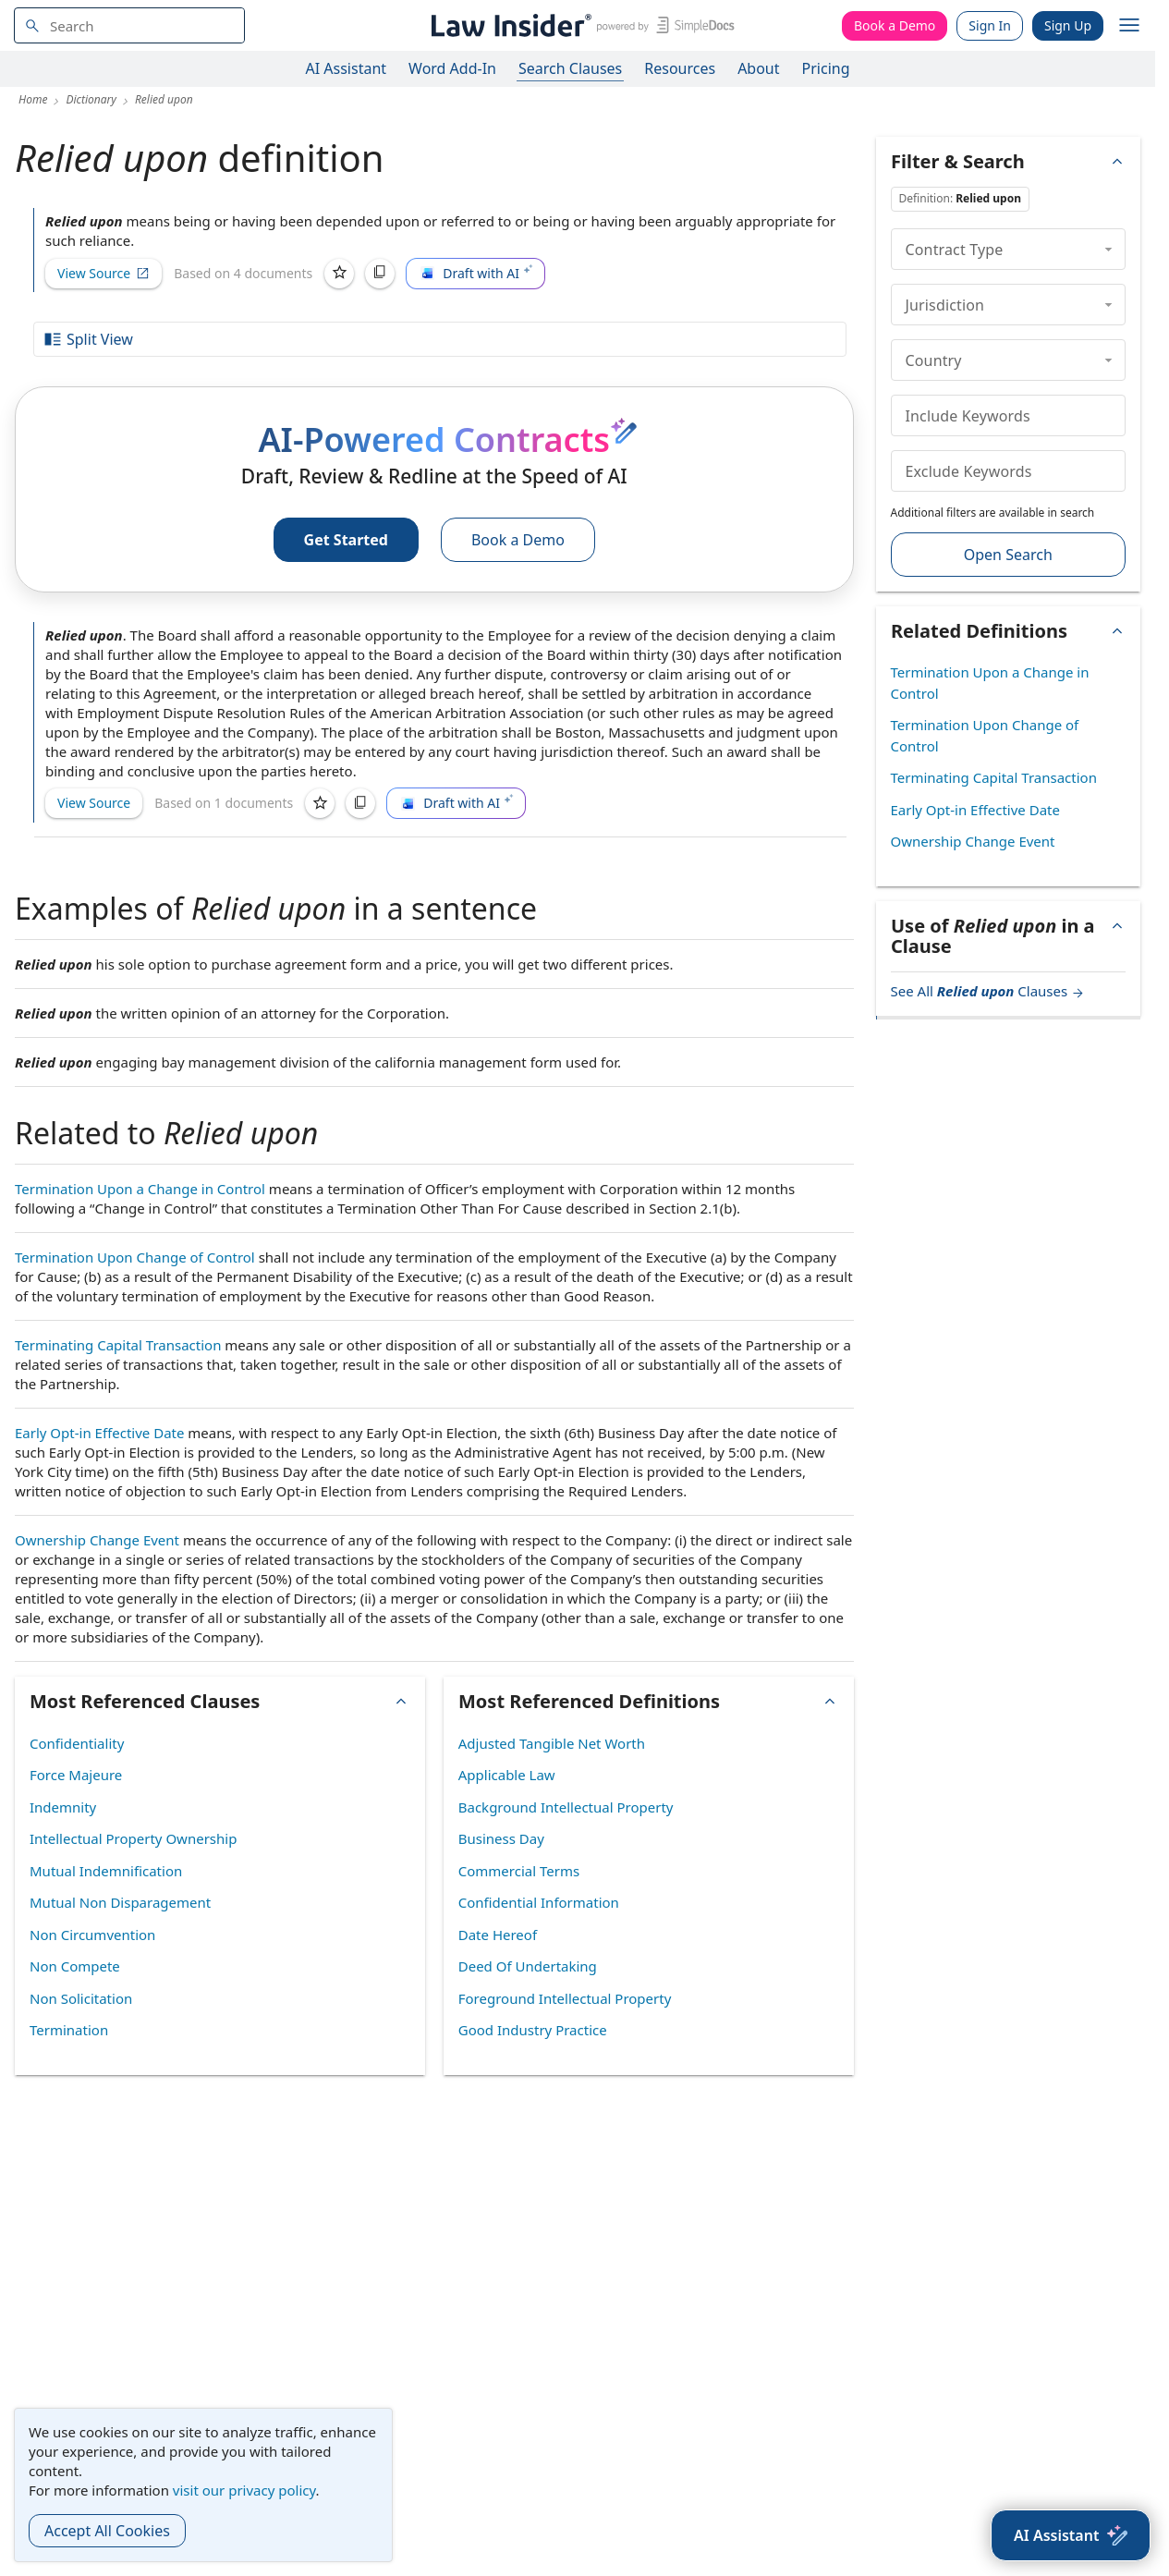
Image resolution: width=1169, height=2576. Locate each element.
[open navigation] (1129, 26)
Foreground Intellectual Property (565, 1998)
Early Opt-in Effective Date (99, 1432)
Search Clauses (570, 68)
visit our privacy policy (244, 2490)
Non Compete (75, 1966)
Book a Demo (894, 25)
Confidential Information (538, 1902)
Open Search (1008, 554)
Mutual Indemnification (106, 1871)
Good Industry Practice (532, 2030)
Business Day (501, 1838)
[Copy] (380, 273)
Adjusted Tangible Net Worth (551, 1743)
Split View (88, 339)
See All (988, 991)
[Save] (339, 273)
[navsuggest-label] (129, 25)
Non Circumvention (92, 1934)
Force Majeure (76, 1774)
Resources (679, 68)
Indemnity (63, 1807)
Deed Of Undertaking (527, 1966)
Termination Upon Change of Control (135, 1257)
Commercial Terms (518, 1871)
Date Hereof (497, 1934)
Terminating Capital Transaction (118, 1345)
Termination (69, 2030)
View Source (103, 273)
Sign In (989, 25)
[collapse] (1108, 248)
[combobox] (129, 25)
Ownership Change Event (97, 1540)
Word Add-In (452, 68)
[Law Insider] (580, 25)
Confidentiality (77, 1743)
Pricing (826, 68)
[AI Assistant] (1071, 2535)
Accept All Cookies (107, 2531)
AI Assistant (346, 68)
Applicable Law (506, 1774)
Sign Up (1067, 25)
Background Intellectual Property (566, 1807)
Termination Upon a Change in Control (140, 1188)
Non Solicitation (81, 1998)
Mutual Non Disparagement (120, 1902)
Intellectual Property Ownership (133, 1838)
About (758, 68)
